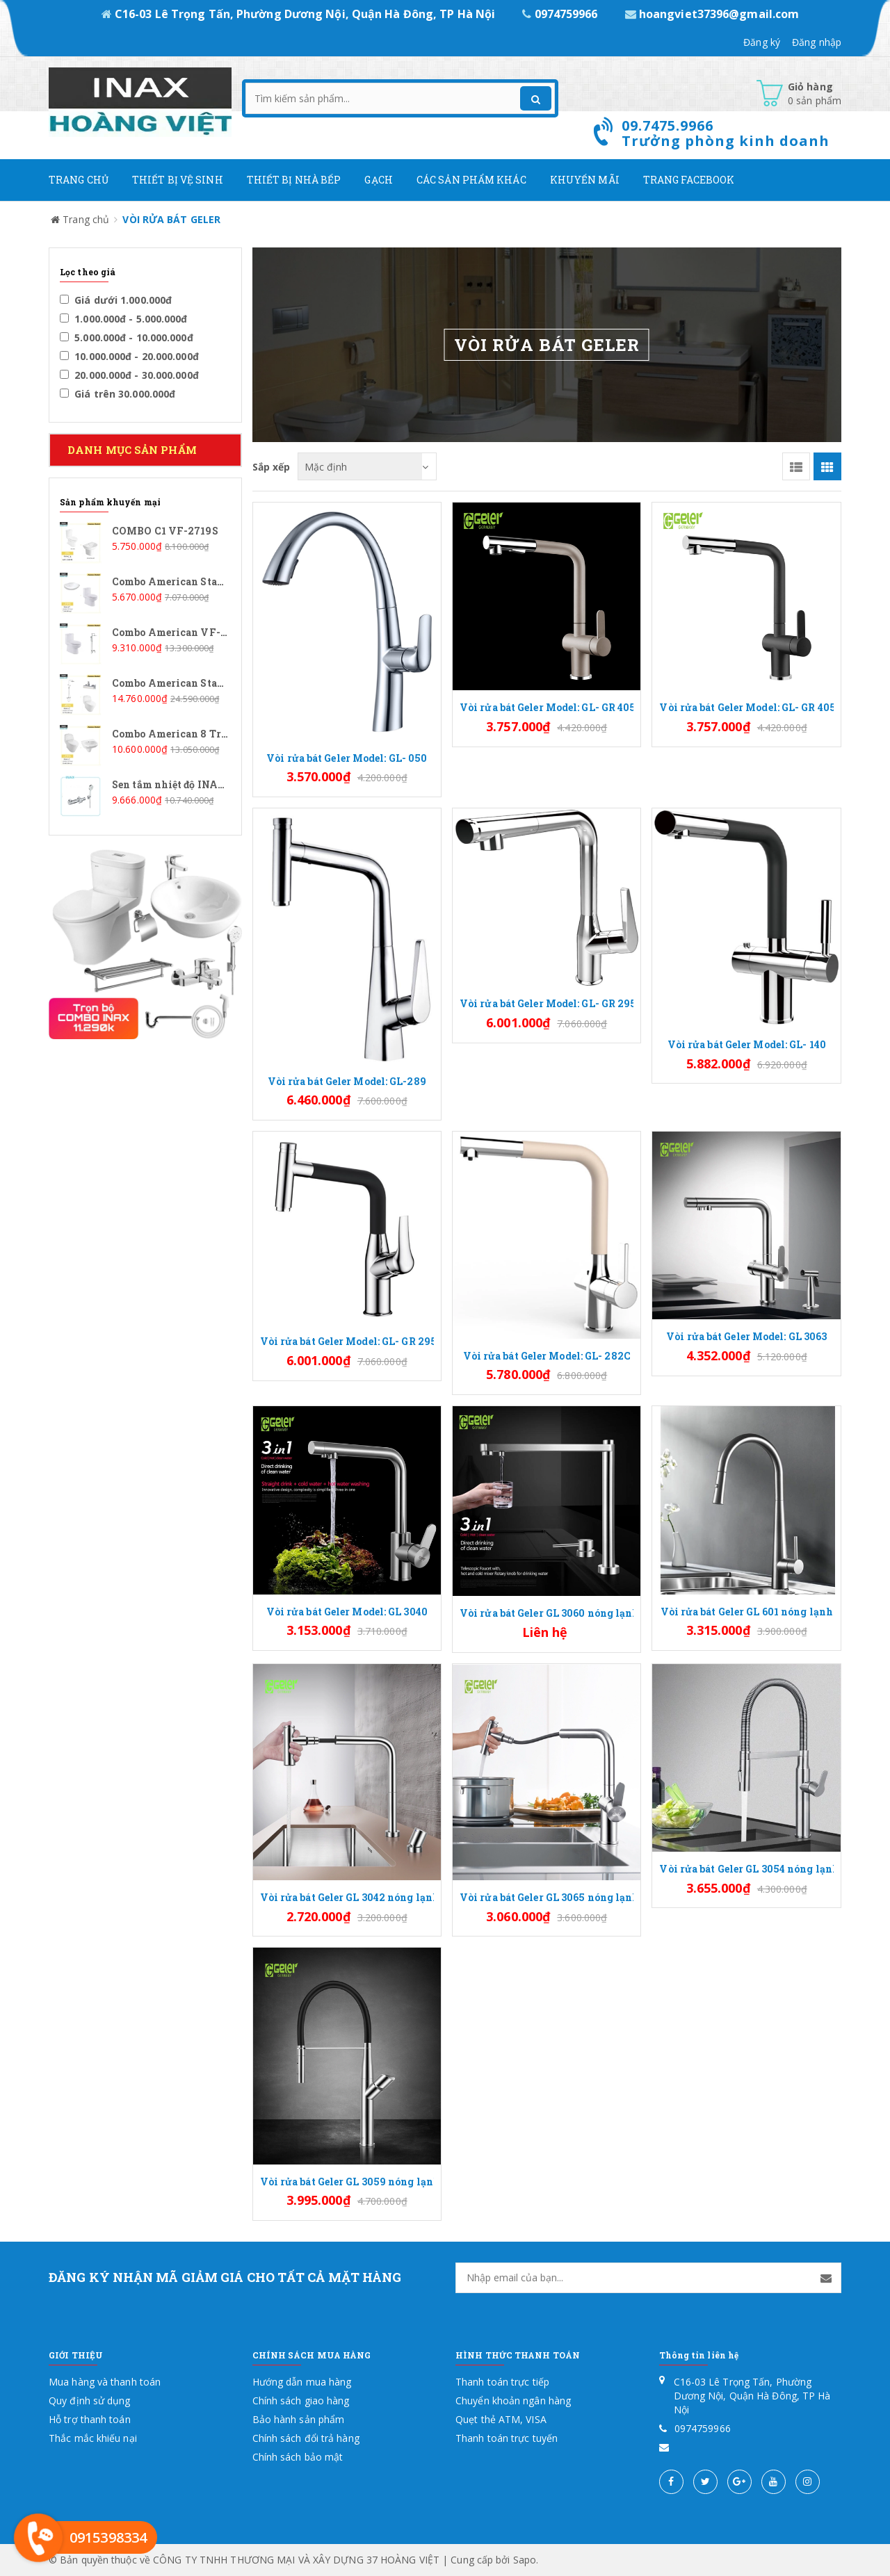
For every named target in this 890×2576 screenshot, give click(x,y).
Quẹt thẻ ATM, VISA (501, 2419)
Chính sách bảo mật (297, 2456)
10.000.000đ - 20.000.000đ (129, 356)
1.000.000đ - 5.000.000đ (124, 318)
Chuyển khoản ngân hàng (513, 2400)
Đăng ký (761, 42)
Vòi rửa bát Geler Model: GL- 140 (747, 1044)
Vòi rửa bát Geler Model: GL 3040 (347, 1611)
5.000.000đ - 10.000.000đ (126, 337)
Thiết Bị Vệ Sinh (177, 179)
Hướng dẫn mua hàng (302, 2381)
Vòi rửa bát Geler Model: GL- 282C (547, 1355)
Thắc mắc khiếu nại (93, 2438)
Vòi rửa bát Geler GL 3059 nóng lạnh (347, 2181)
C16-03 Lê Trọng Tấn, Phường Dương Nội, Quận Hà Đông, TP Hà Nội (300, 14)
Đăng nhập (816, 42)
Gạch (378, 179)
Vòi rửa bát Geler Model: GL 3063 (746, 1336)
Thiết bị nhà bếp (294, 179)
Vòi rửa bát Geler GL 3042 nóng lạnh (347, 1897)
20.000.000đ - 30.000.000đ (129, 375)
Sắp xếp (271, 466)
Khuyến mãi (585, 179)
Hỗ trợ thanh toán (90, 2419)
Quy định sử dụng (90, 2400)
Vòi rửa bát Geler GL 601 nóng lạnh (747, 1611)
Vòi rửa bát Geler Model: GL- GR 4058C (546, 707)
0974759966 (561, 14)
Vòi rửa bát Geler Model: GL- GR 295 (546, 1003)
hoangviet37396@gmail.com (712, 14)
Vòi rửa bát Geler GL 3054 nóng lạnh (746, 1868)
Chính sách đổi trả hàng (305, 2438)
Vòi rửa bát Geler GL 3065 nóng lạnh (546, 1897)
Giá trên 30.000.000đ (117, 393)
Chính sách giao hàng (301, 2400)
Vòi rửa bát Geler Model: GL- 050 (346, 758)
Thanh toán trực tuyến (506, 2438)
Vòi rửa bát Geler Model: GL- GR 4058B (746, 707)
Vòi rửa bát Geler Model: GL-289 (347, 1081)
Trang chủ (78, 179)
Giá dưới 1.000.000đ (116, 300)
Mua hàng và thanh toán (105, 2381)
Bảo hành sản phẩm (298, 2419)
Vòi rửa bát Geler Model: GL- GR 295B (347, 1341)
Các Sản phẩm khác (471, 179)
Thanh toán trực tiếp (502, 2381)
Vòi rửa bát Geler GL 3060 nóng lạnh (546, 1613)
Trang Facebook (688, 179)
